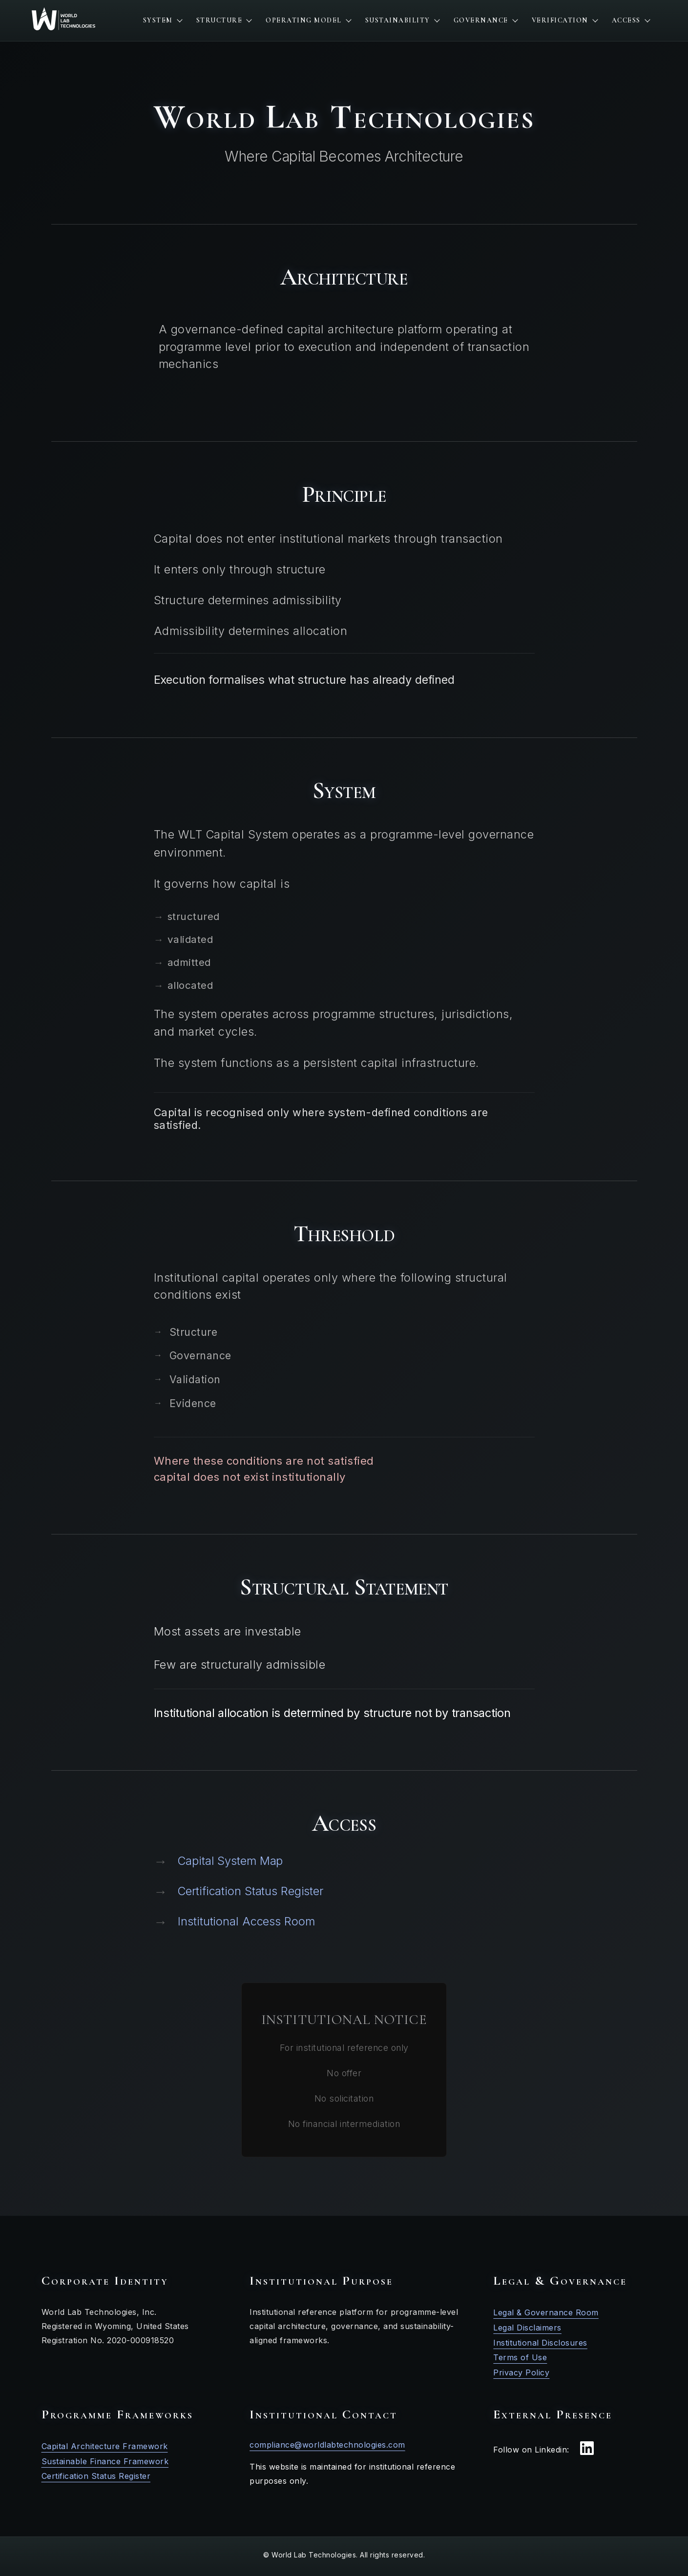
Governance (485, 20)
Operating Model (308, 20)
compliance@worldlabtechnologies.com (327, 2445)
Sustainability (402, 20)
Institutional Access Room (234, 1921)
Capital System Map (218, 1861)
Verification (564, 20)
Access (630, 20)
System (162, 20)
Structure (223, 20)
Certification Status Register (239, 1891)
